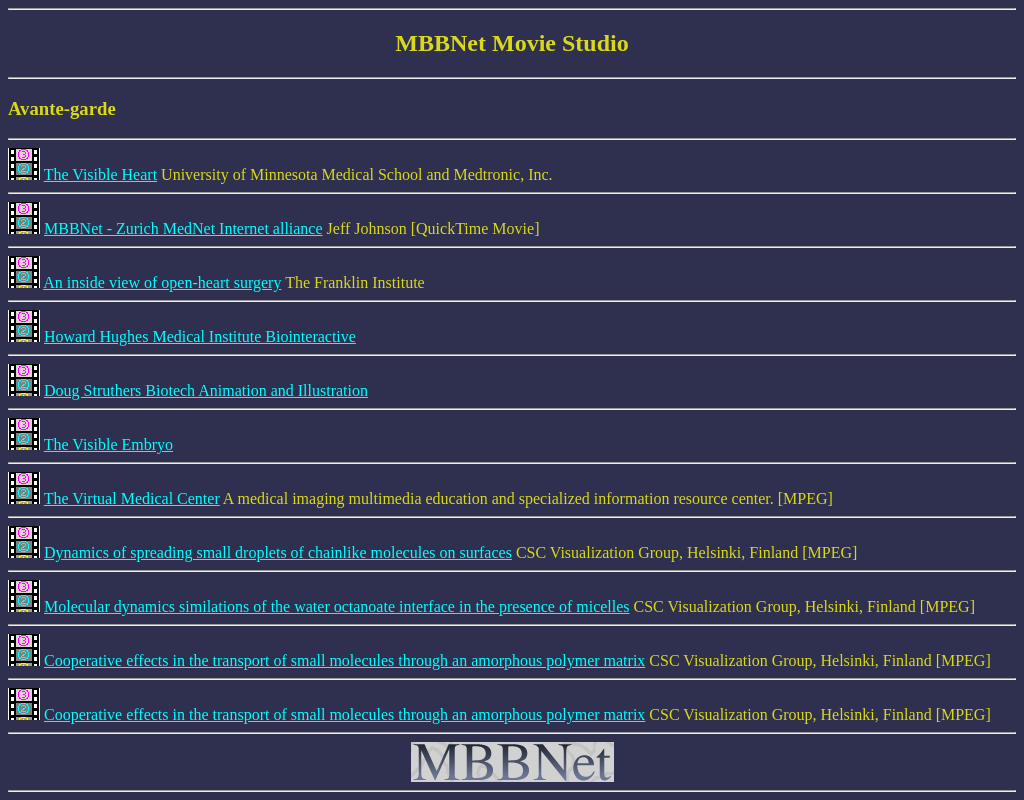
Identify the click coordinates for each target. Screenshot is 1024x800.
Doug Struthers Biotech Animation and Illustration (206, 390)
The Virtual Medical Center (132, 498)
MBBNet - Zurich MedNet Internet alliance (183, 228)
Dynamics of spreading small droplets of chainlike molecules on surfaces (278, 552)
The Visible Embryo (108, 444)
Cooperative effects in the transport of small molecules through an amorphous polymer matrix (344, 660)
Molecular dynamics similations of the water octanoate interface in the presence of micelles (337, 606)
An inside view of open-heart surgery (162, 282)
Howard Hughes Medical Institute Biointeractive (200, 336)
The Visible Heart (100, 174)
